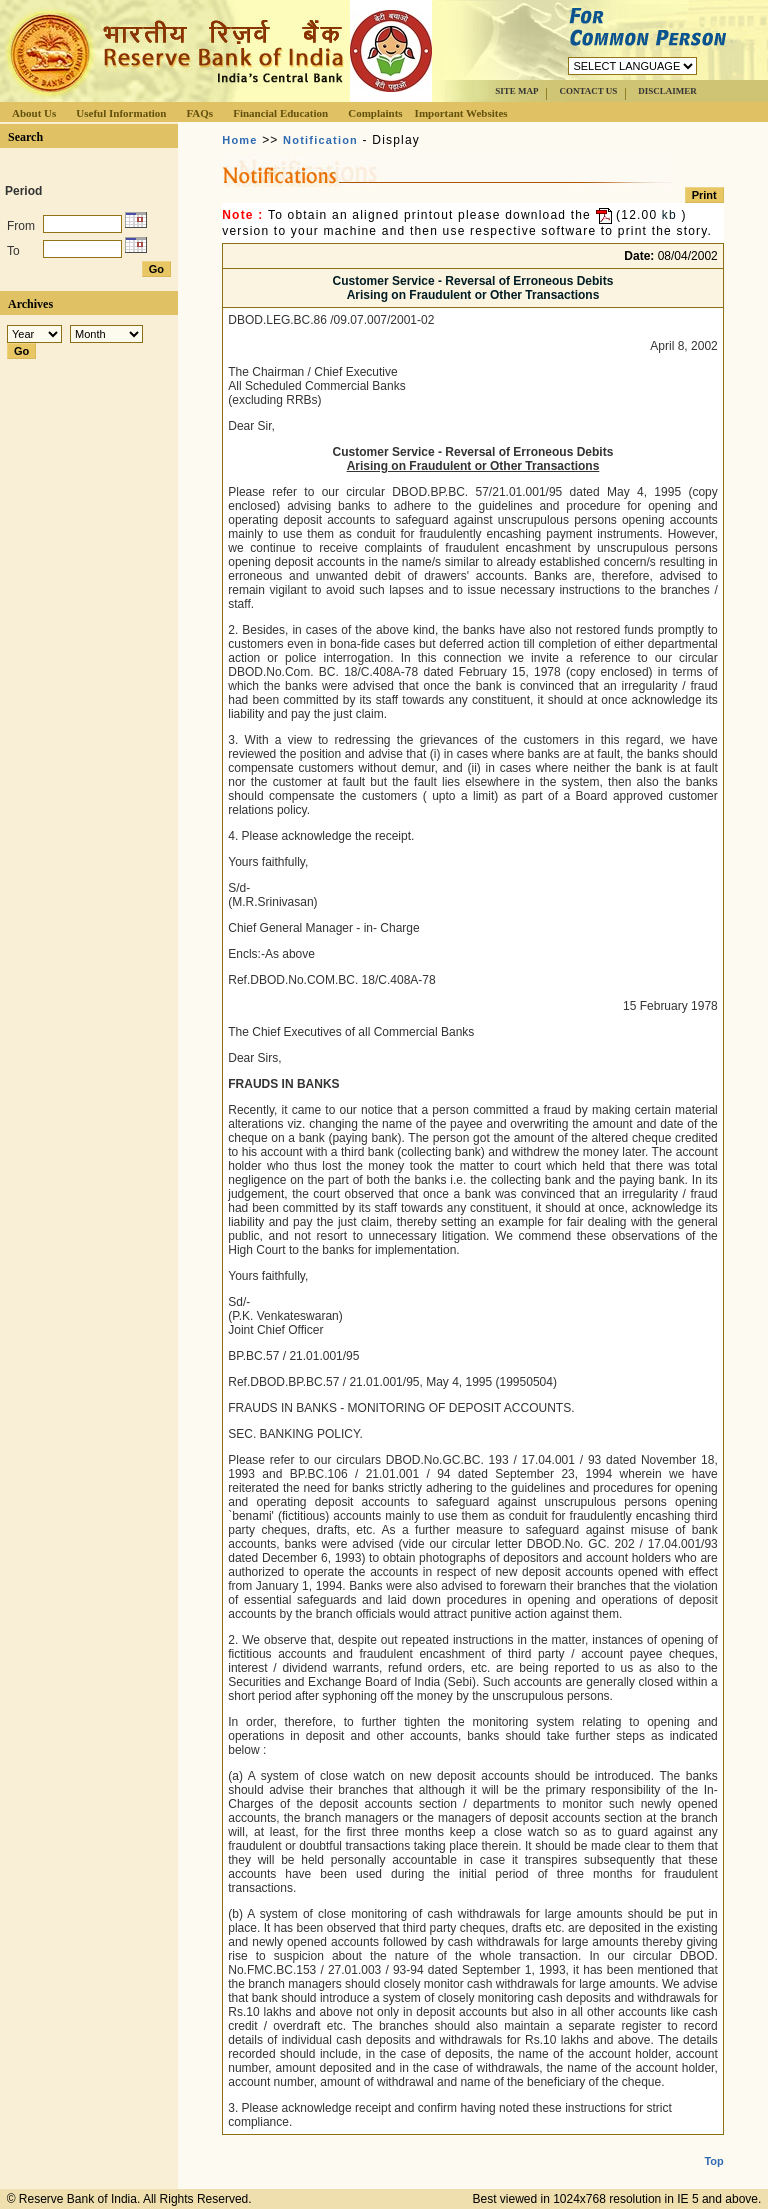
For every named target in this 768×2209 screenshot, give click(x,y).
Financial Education (280, 113)
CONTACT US (588, 91)
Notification (320, 140)
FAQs (199, 113)
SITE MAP (516, 91)
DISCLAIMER (667, 91)
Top (713, 2145)
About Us (34, 113)
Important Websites (461, 113)
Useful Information (121, 113)
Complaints (375, 113)
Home (239, 140)
